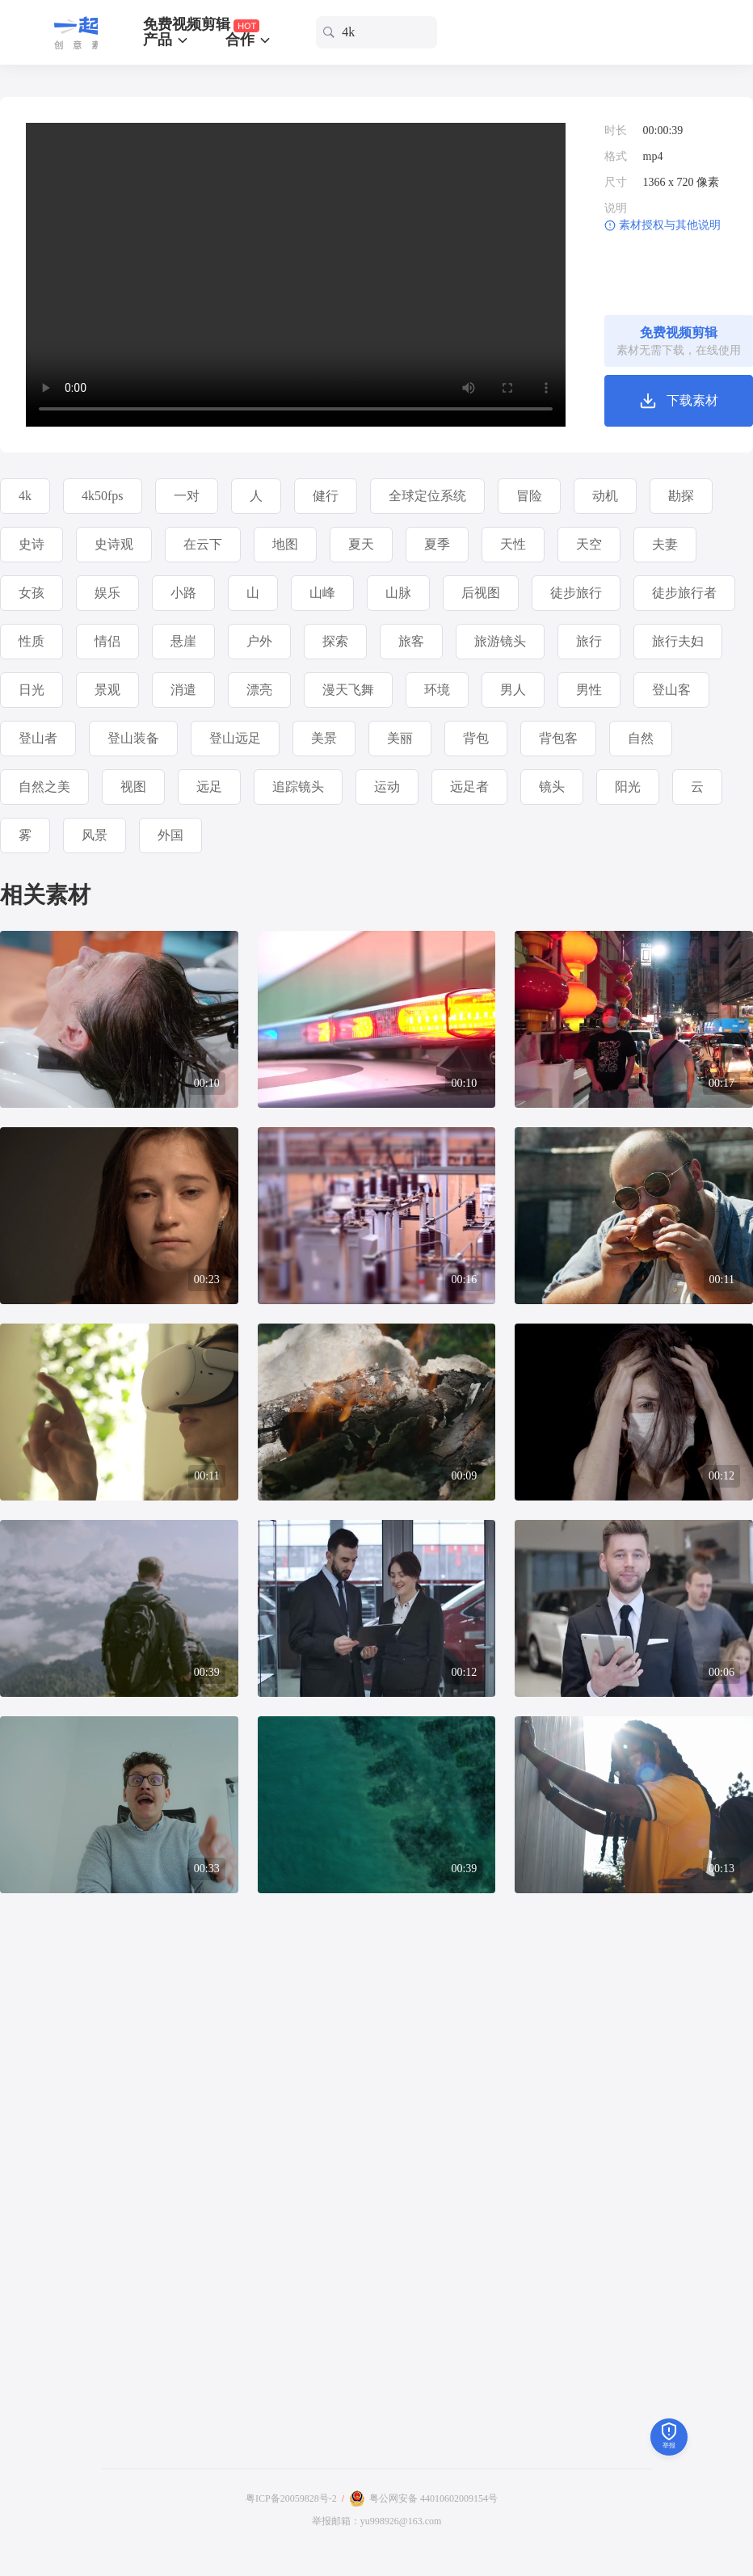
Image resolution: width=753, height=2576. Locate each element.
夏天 (361, 544)
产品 (167, 40)
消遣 (183, 690)
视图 (133, 786)
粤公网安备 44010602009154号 (433, 2498)
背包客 (558, 738)
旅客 (411, 641)
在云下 (202, 544)
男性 (589, 690)
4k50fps (103, 496)
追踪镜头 (298, 786)
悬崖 (183, 641)
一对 (187, 496)
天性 (513, 544)
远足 (209, 786)
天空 (589, 544)
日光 (31, 690)
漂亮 (259, 690)
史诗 (31, 544)
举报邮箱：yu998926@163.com (377, 2521)
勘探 (681, 496)
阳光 (628, 786)
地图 (285, 544)
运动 (387, 786)
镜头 (552, 786)
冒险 (529, 496)
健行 (326, 496)
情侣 (107, 641)
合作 (249, 40)
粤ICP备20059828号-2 (291, 2498)
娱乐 (107, 593)
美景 (324, 738)
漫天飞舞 (348, 690)
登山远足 (235, 738)
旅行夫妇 (678, 641)
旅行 (589, 641)
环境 (437, 690)
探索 (335, 641)
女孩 (31, 593)
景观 (107, 690)
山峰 (322, 593)
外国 (170, 835)
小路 (183, 593)
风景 (94, 835)
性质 (31, 641)
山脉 (398, 593)
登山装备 (133, 738)
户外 (259, 641)
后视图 (480, 593)
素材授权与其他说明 (670, 225)
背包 (476, 738)
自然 (641, 738)
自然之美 (44, 786)
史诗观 (114, 544)
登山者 (38, 738)
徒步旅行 (576, 593)
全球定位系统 (427, 496)
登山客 (671, 690)
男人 (513, 690)
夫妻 (665, 544)
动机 (605, 496)
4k (25, 496)
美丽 (400, 738)
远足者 (469, 786)
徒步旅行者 (684, 593)
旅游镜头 (500, 641)
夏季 (437, 544)
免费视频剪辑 (201, 24)
